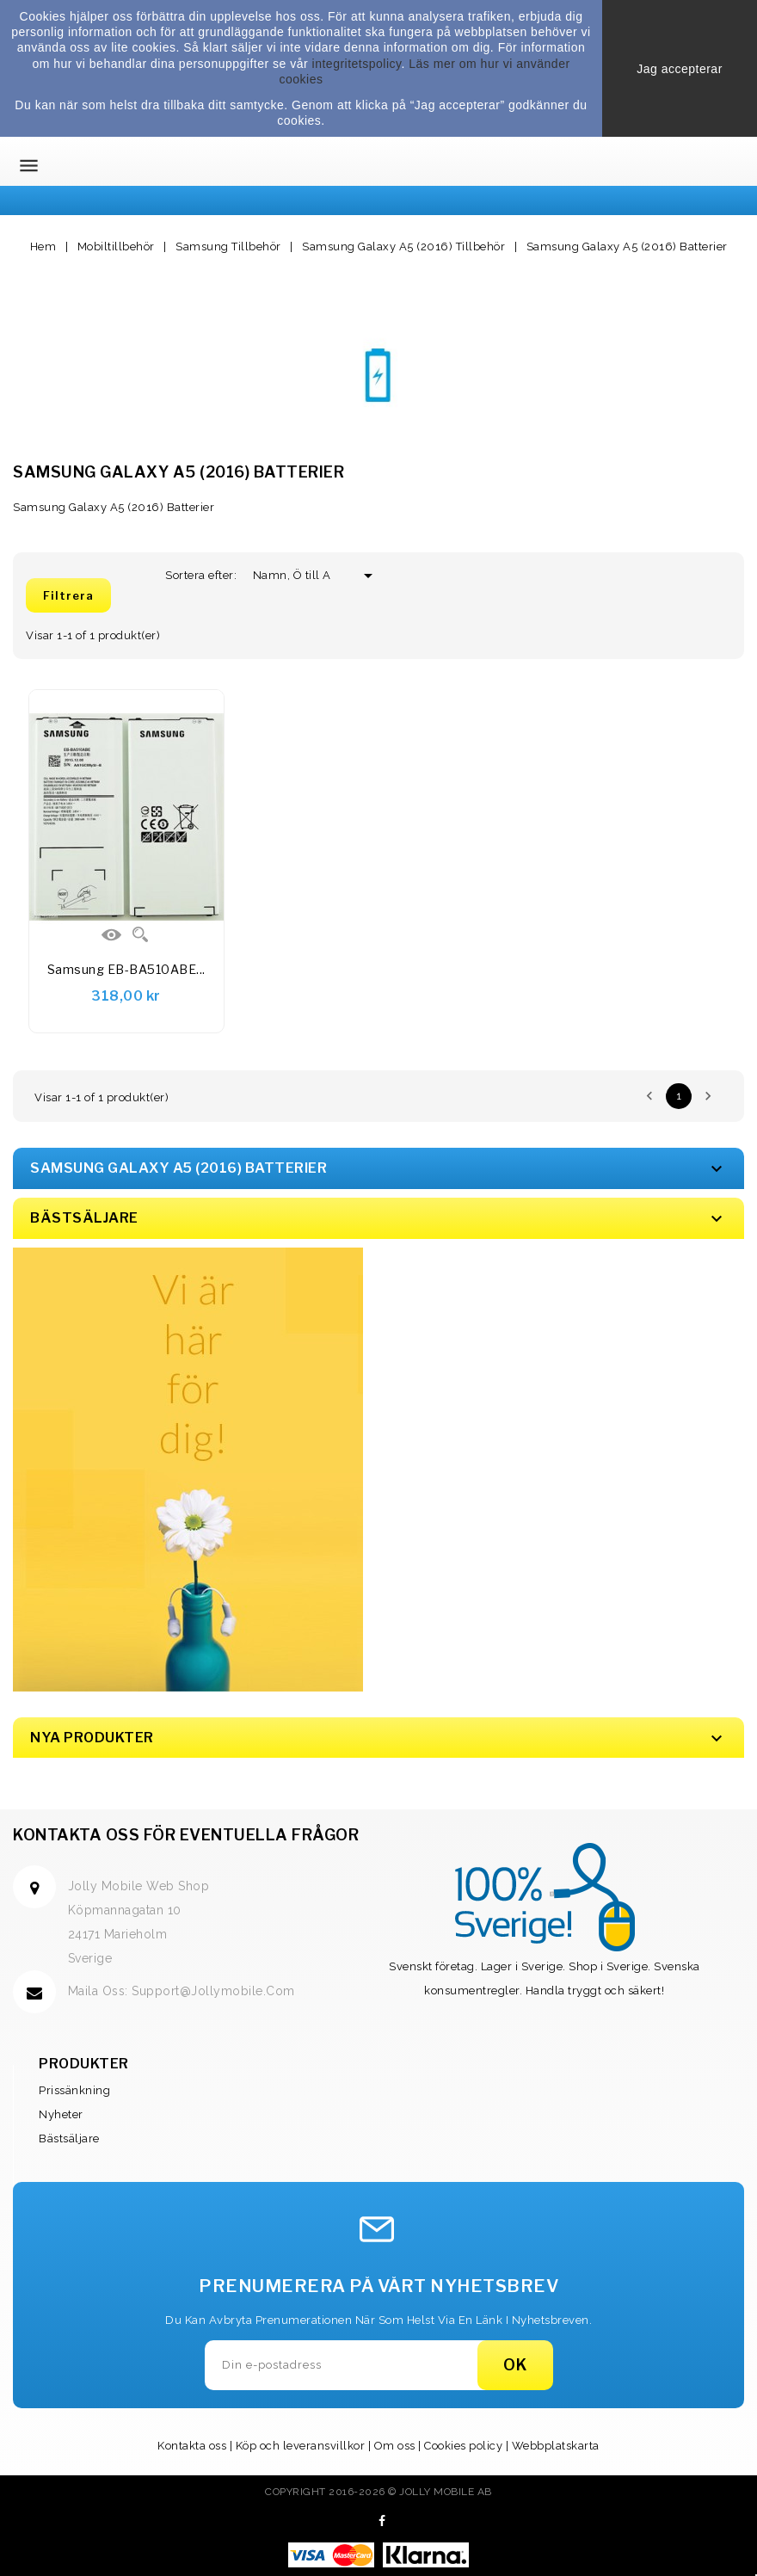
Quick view (140, 934)
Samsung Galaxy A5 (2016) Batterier (178, 1168)
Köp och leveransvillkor (301, 2445)
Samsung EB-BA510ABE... (126, 969)
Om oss (394, 2445)
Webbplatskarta (556, 2445)
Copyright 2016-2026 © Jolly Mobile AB (378, 2492)
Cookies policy (463, 2445)
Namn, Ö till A (298, 575)
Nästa (708, 1096)
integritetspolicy (357, 64)
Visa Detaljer (112, 934)
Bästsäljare (69, 2138)
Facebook (382, 2521)
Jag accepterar (680, 69)
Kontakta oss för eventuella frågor (186, 1835)
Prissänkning (74, 2090)
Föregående (649, 1096)
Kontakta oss (191, 2445)
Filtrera (68, 595)
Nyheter (61, 2114)
